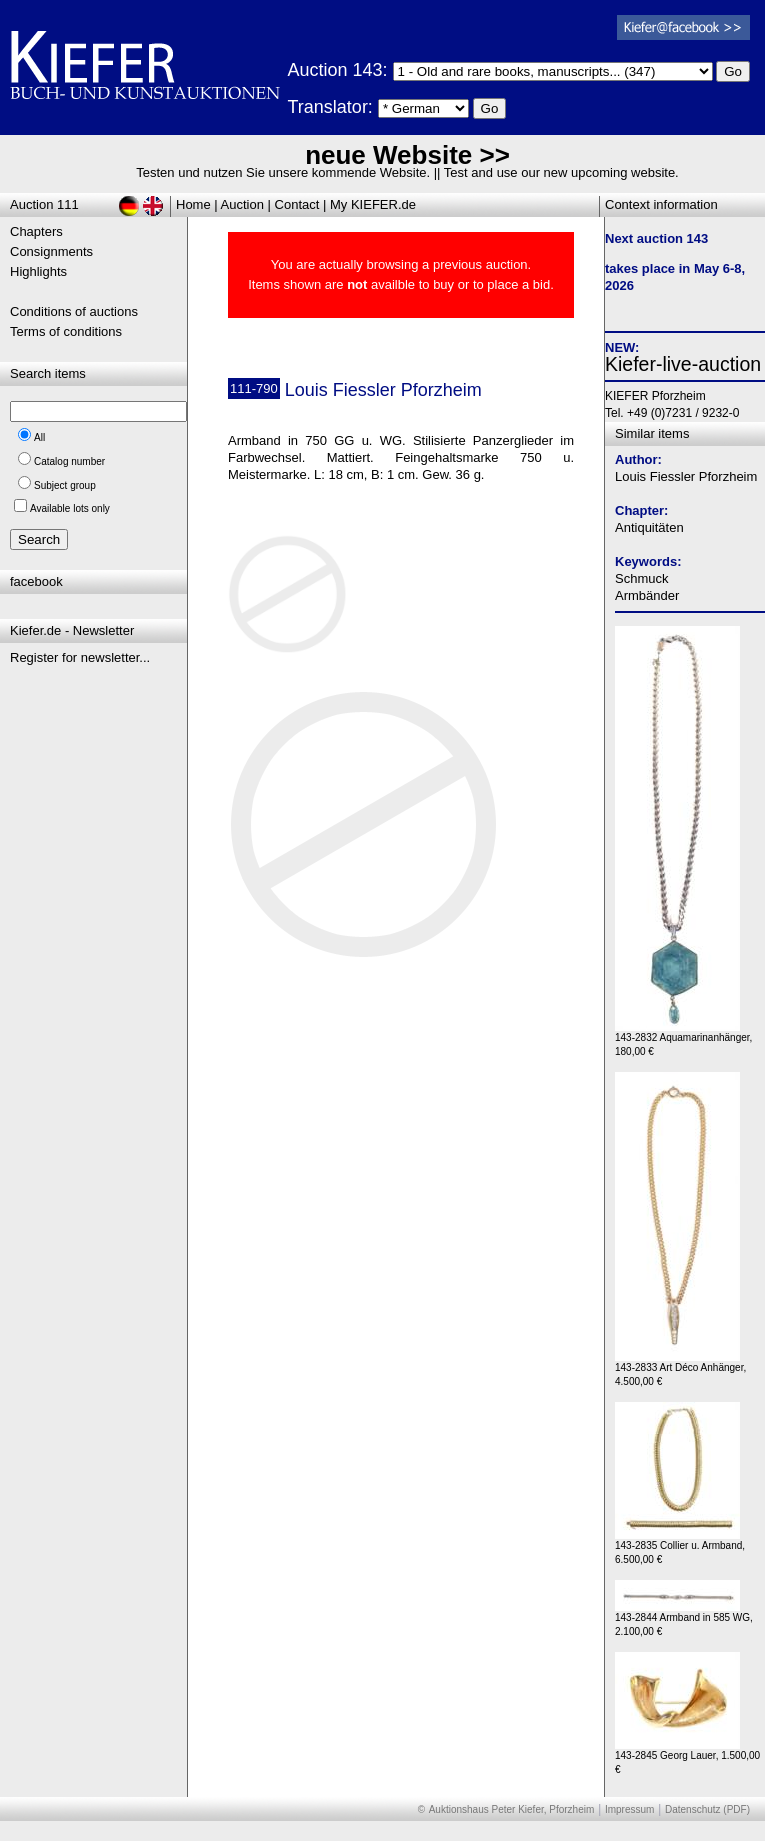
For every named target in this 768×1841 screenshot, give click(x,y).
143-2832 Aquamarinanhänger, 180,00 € (683, 1039)
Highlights (38, 271)
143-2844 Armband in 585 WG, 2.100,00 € (684, 1619)
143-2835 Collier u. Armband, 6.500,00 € (680, 1547)
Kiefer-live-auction (683, 364)
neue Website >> (407, 155)
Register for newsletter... (80, 657)
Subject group (65, 485)
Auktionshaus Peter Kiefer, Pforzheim (512, 1809)
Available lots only (70, 508)
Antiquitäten (649, 527)
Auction (242, 204)
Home (193, 204)
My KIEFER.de (373, 204)
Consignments (51, 251)
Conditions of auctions (74, 311)
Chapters (36, 231)
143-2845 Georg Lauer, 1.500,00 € (687, 1757)
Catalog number (69, 461)
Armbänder (647, 595)
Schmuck (641, 578)
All (39, 437)
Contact (297, 204)
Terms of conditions (66, 331)
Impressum (629, 1809)
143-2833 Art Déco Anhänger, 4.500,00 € (680, 1369)
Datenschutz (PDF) (707, 1809)
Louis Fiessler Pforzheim (686, 476)
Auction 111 (44, 204)
